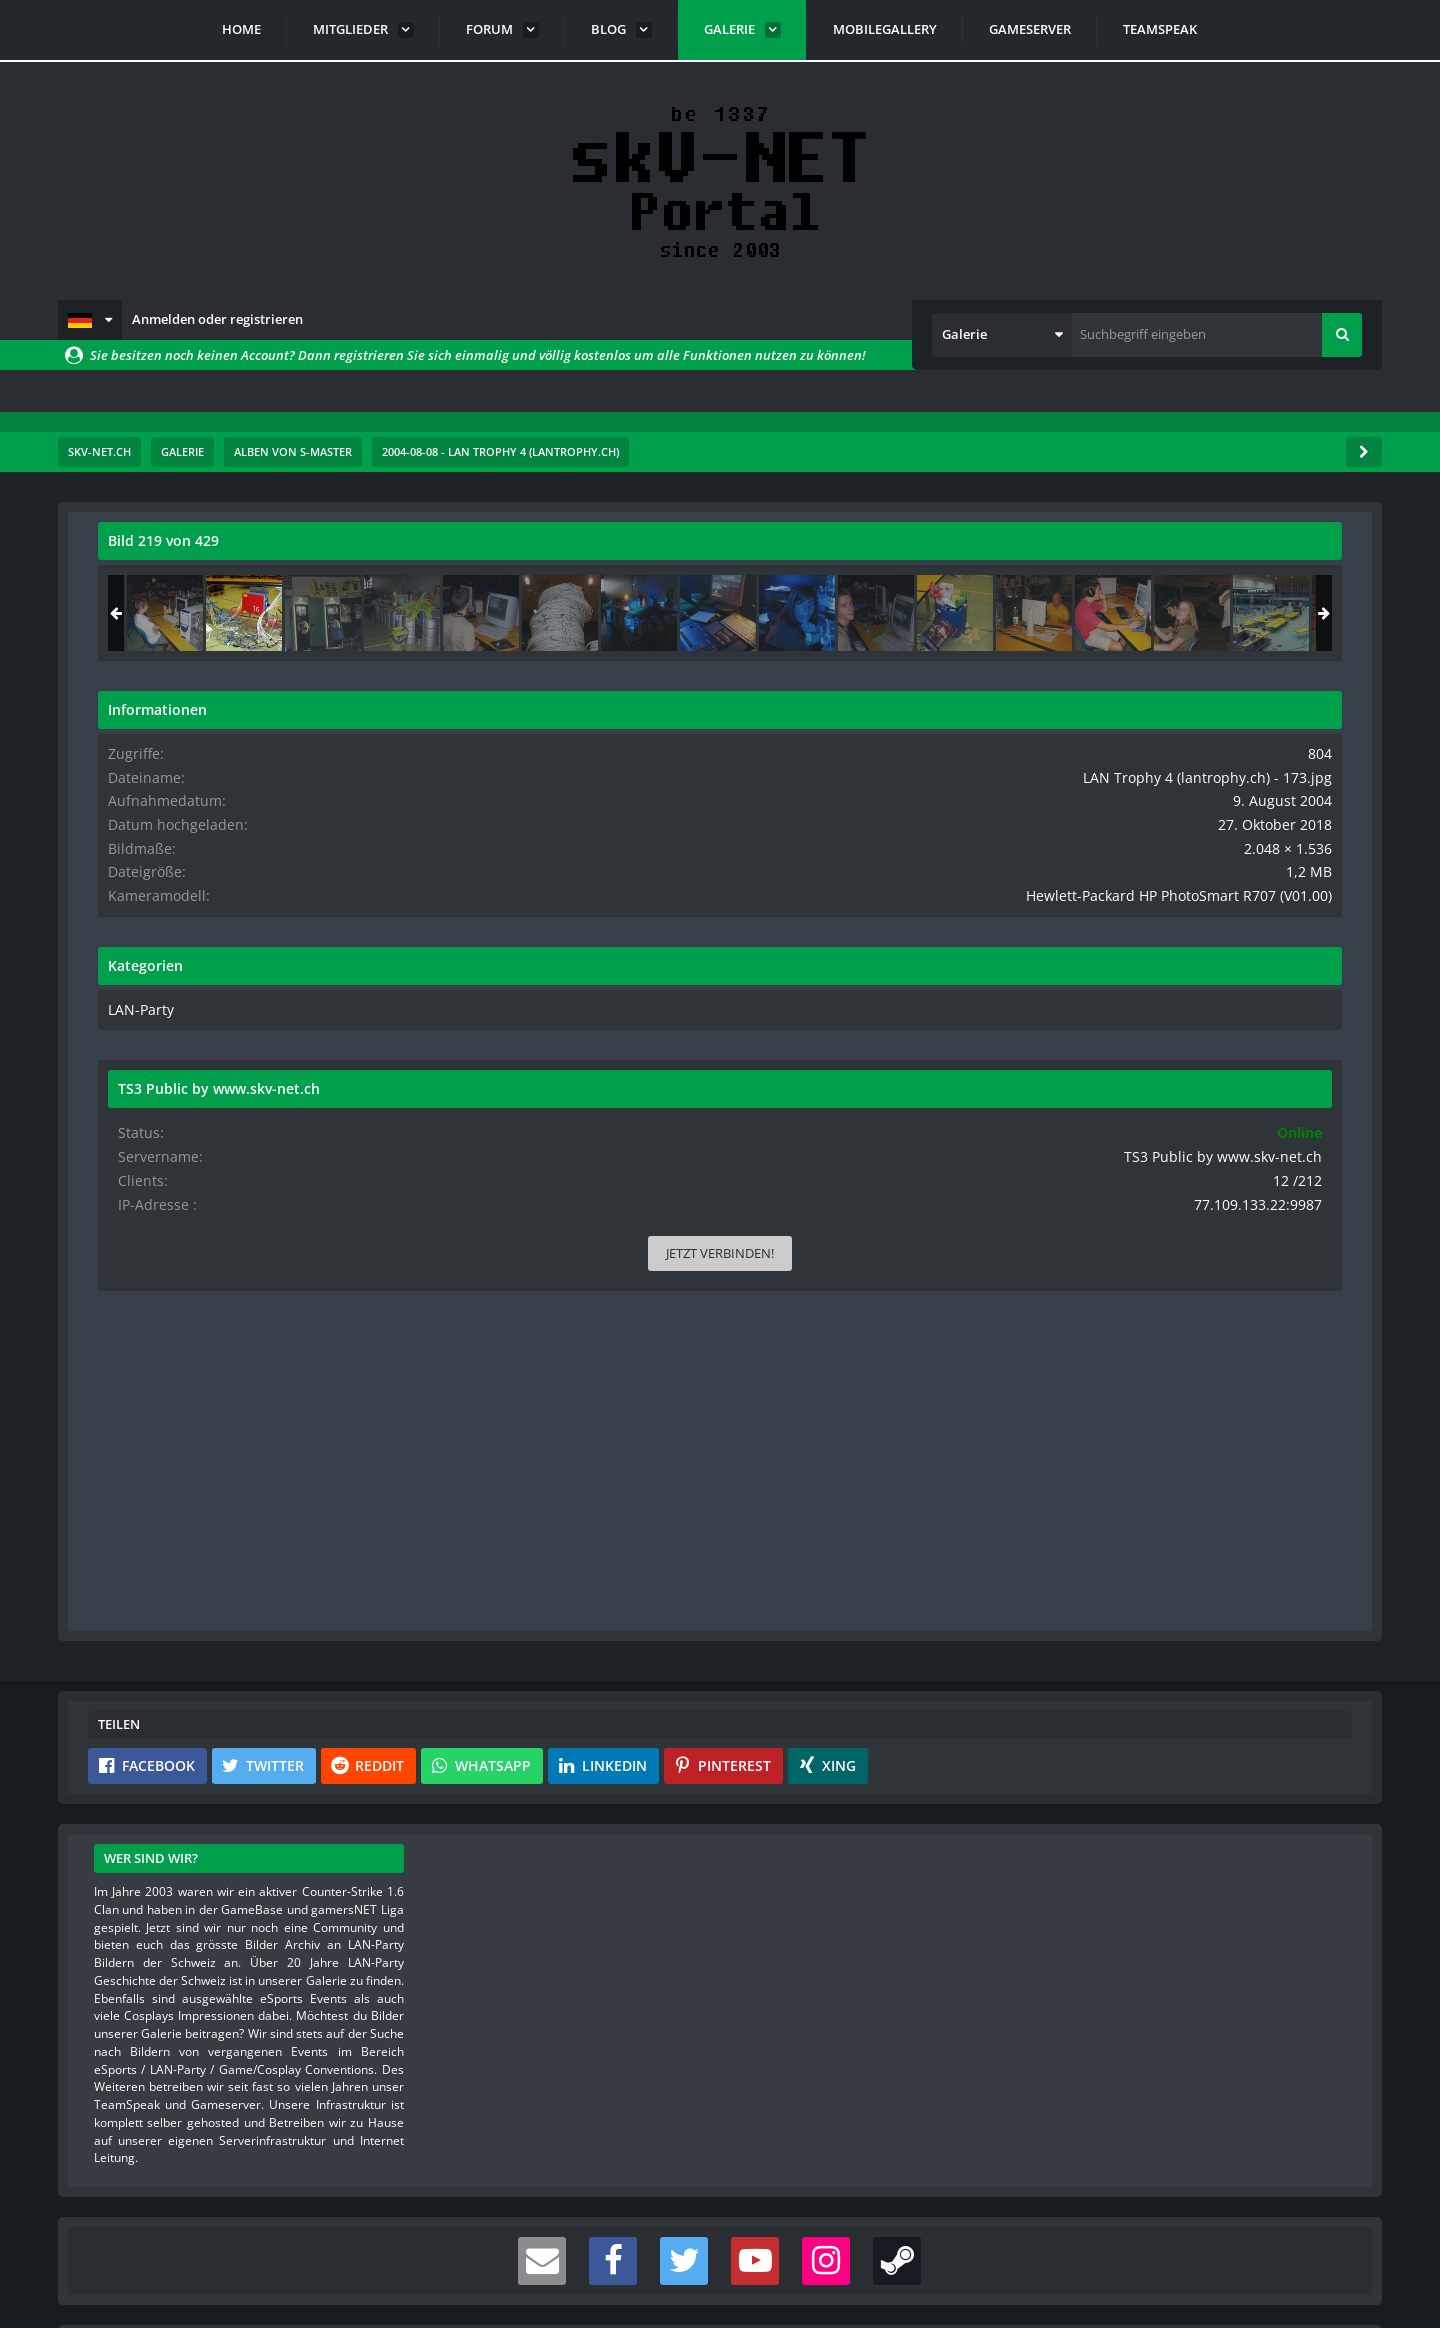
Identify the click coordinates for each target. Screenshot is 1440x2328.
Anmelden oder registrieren (217, 319)
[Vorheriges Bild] (118, 968)
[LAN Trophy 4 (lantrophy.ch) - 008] (1139, 613)
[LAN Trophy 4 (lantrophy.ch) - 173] (1218, 613)
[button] (90, 320)
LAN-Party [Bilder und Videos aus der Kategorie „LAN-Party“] (1112, 1061)
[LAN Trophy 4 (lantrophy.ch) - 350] (1297, 613)
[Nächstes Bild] (962, 968)
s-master (212, 585)
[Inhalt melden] (966, 1367)
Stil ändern (1331, 2239)
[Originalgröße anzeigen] (959, 553)
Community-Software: (720, 2278)
